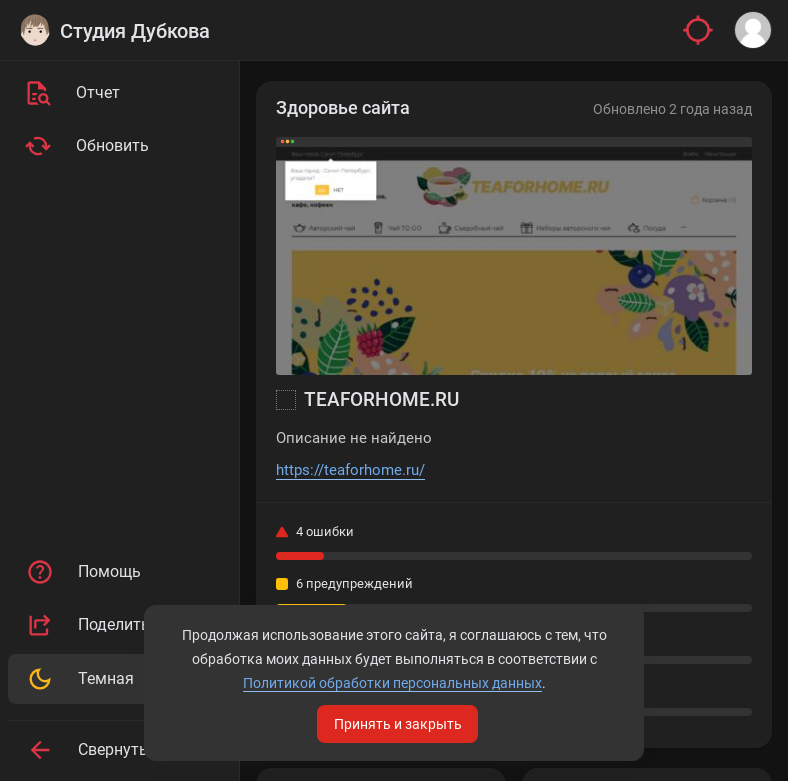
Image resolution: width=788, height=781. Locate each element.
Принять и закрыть (398, 724)
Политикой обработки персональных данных (392, 683)
